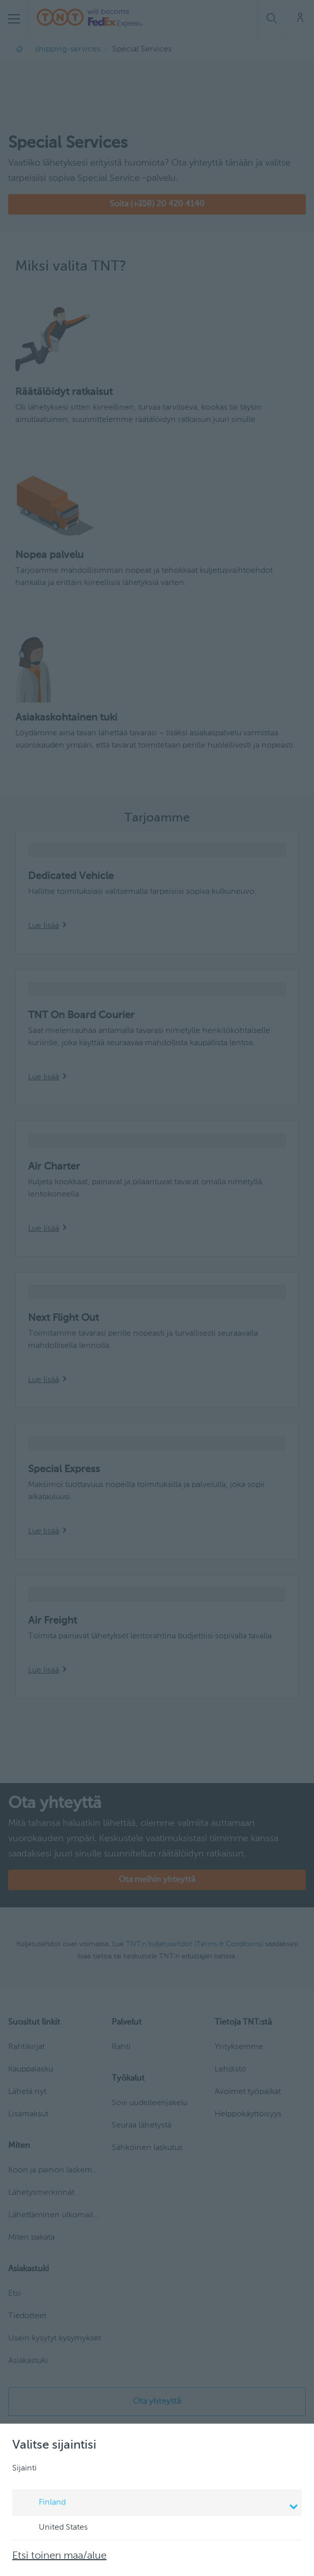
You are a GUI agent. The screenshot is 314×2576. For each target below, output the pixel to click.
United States (53, 2528)
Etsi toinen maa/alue (59, 2556)
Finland (158, 2504)
